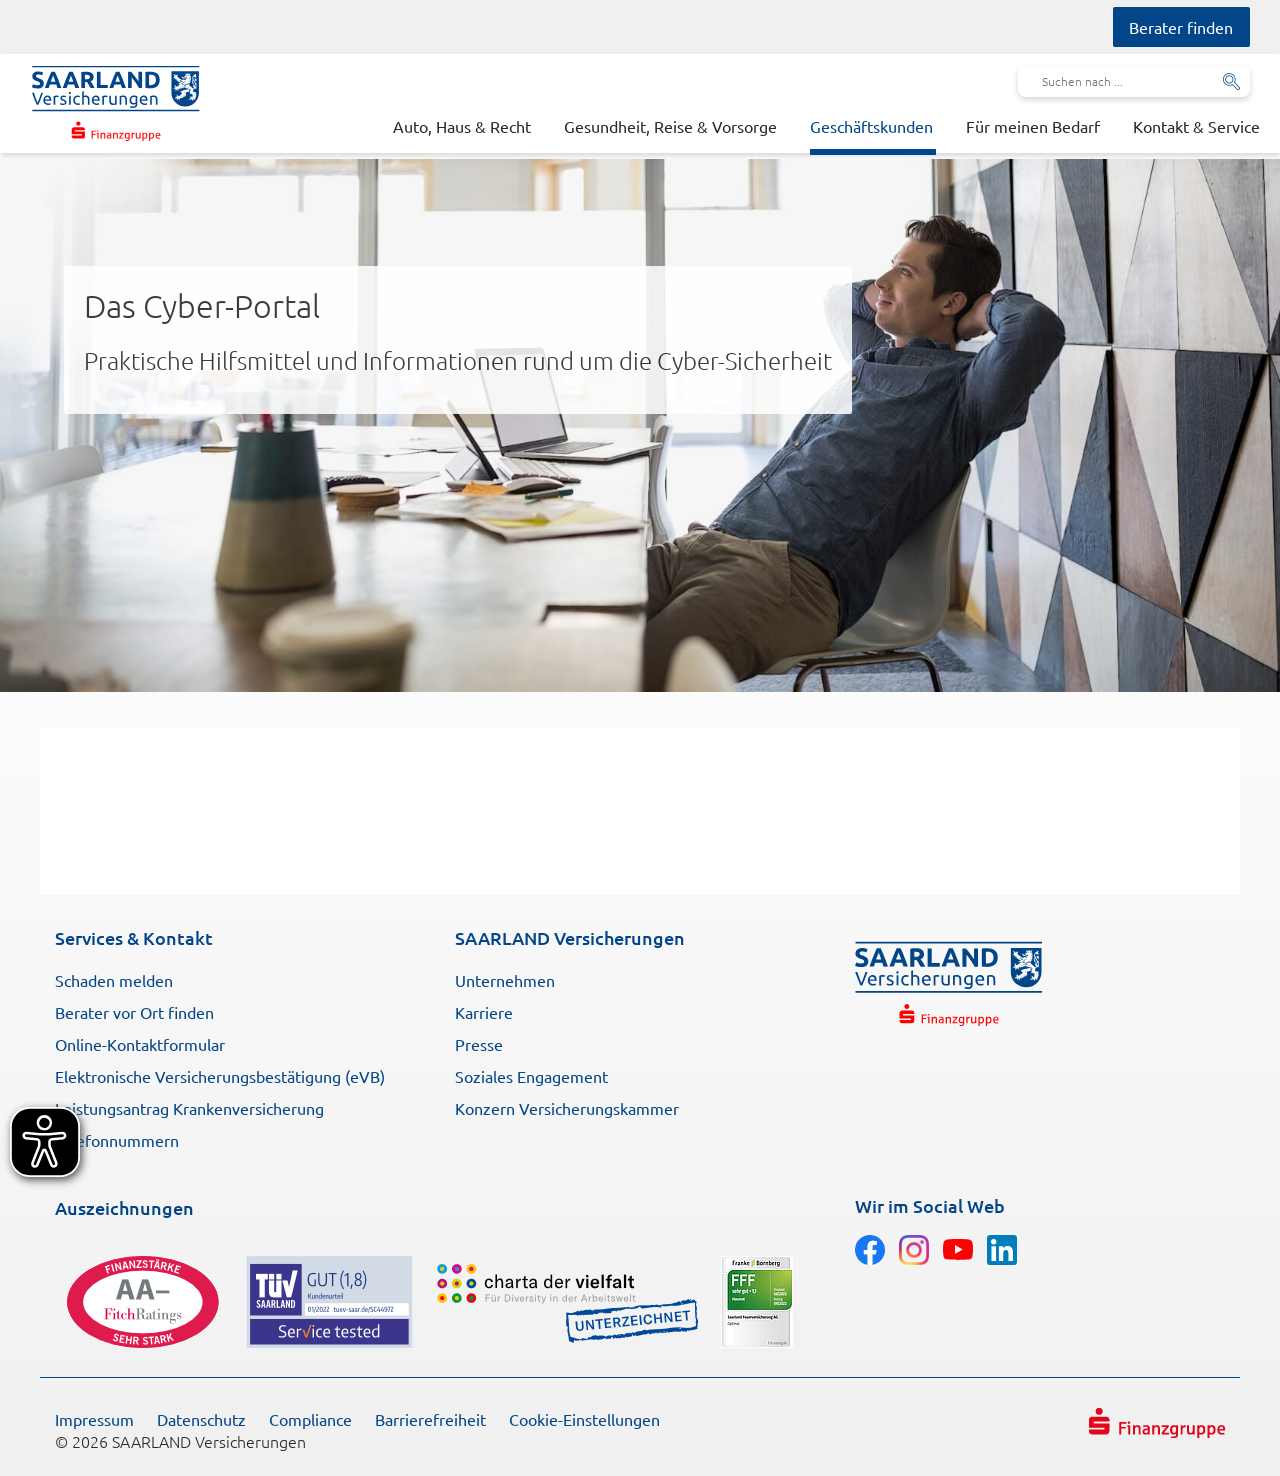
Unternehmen (505, 980)
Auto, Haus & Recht (462, 126)
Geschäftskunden (871, 126)
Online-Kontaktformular (140, 1044)
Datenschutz (201, 1419)
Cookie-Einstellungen (584, 1419)
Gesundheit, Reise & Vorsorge (670, 126)
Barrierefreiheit (430, 1419)
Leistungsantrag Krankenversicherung (189, 1108)
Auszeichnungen (124, 1207)
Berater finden (1181, 27)
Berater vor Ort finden (134, 1012)
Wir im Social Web (930, 1205)
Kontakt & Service (1196, 126)
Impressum (94, 1419)
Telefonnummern (117, 1140)
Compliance (310, 1419)
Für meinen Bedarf (1033, 126)
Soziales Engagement (531, 1076)
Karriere (484, 1012)
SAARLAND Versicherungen (570, 937)
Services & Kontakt (134, 937)
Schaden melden (114, 980)
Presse (479, 1044)
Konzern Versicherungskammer (567, 1108)
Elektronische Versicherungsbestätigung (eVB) (220, 1076)
